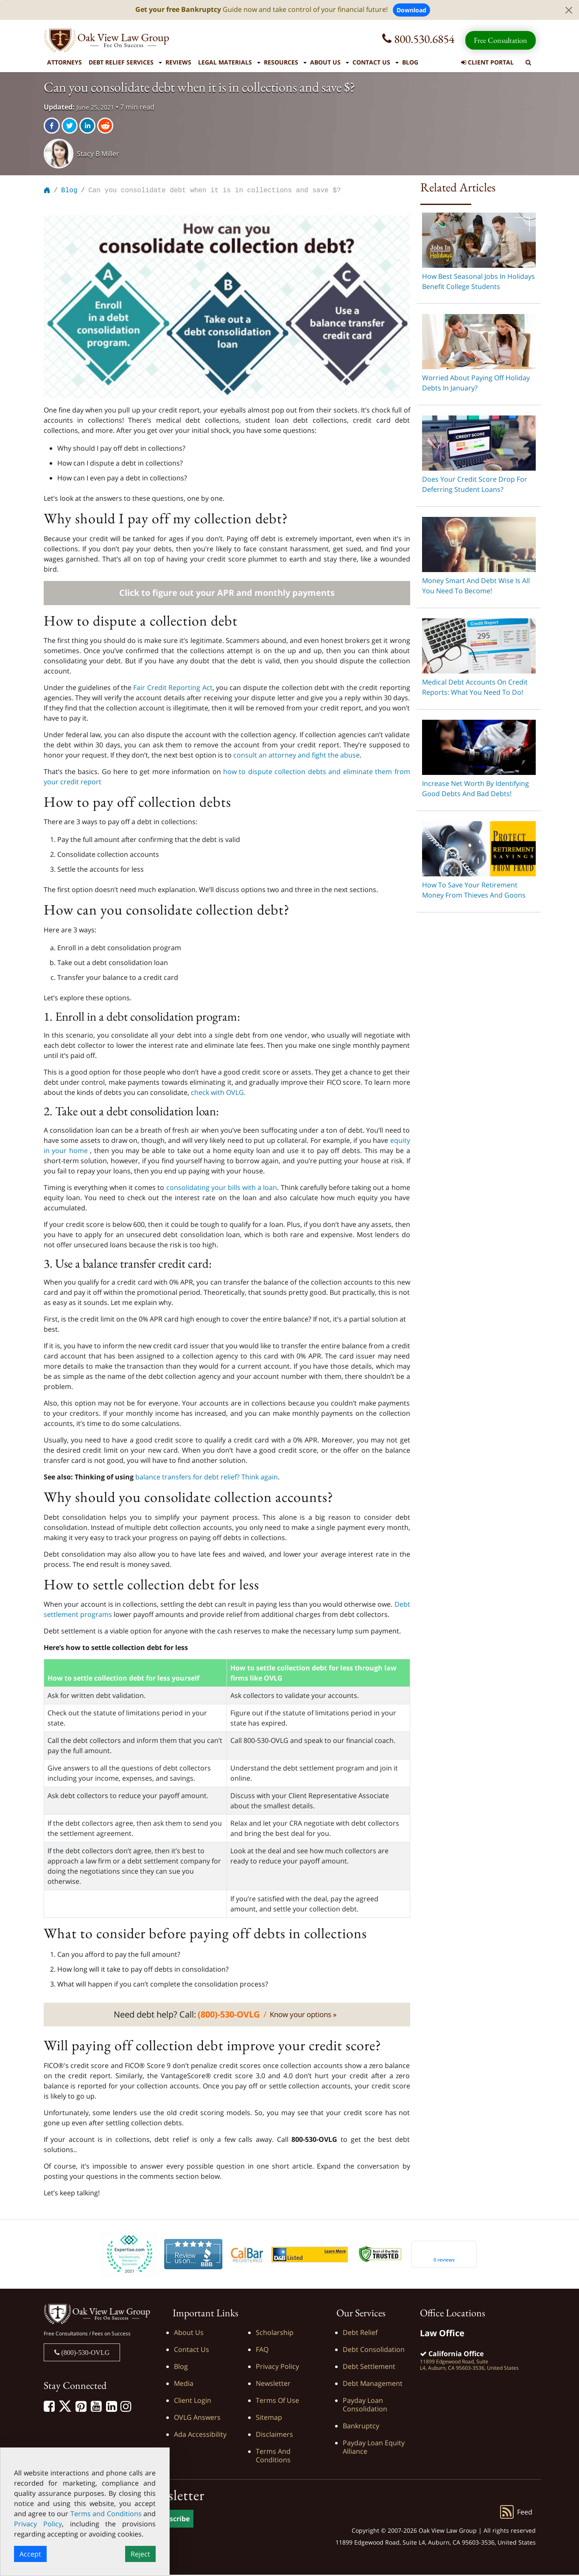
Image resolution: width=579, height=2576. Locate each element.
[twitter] (70, 125)
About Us (325, 62)
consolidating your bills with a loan (221, 1188)
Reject (140, 2554)
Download (411, 10)
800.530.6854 (418, 38)
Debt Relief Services (121, 62)
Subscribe (173, 2520)
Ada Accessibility (200, 2435)
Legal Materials (225, 62)
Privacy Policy (277, 2367)
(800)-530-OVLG (85, 2353)
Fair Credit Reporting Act (172, 688)
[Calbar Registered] (247, 2255)
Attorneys (64, 62)
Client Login (192, 2401)
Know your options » (303, 2015)
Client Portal (487, 62)
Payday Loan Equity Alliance (374, 2448)
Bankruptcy (361, 2427)
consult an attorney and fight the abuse (296, 756)
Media (183, 2384)
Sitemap (269, 2418)
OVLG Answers (197, 2418)
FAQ (262, 2350)
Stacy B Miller (98, 153)
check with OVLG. (218, 1093)
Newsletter (273, 2384)
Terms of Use (277, 2401)
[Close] (569, 10)
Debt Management (373, 2384)
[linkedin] (88, 125)
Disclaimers (274, 2435)
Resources (281, 62)
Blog (410, 62)
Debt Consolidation (374, 2350)
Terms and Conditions (273, 2457)
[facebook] (53, 125)
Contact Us (371, 62)
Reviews (178, 62)
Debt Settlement (369, 2367)
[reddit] (106, 125)
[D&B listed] (310, 2254)
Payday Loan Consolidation (365, 2406)
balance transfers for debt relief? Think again (206, 1478)
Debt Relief (360, 2333)
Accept (30, 2554)
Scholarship (275, 2333)
